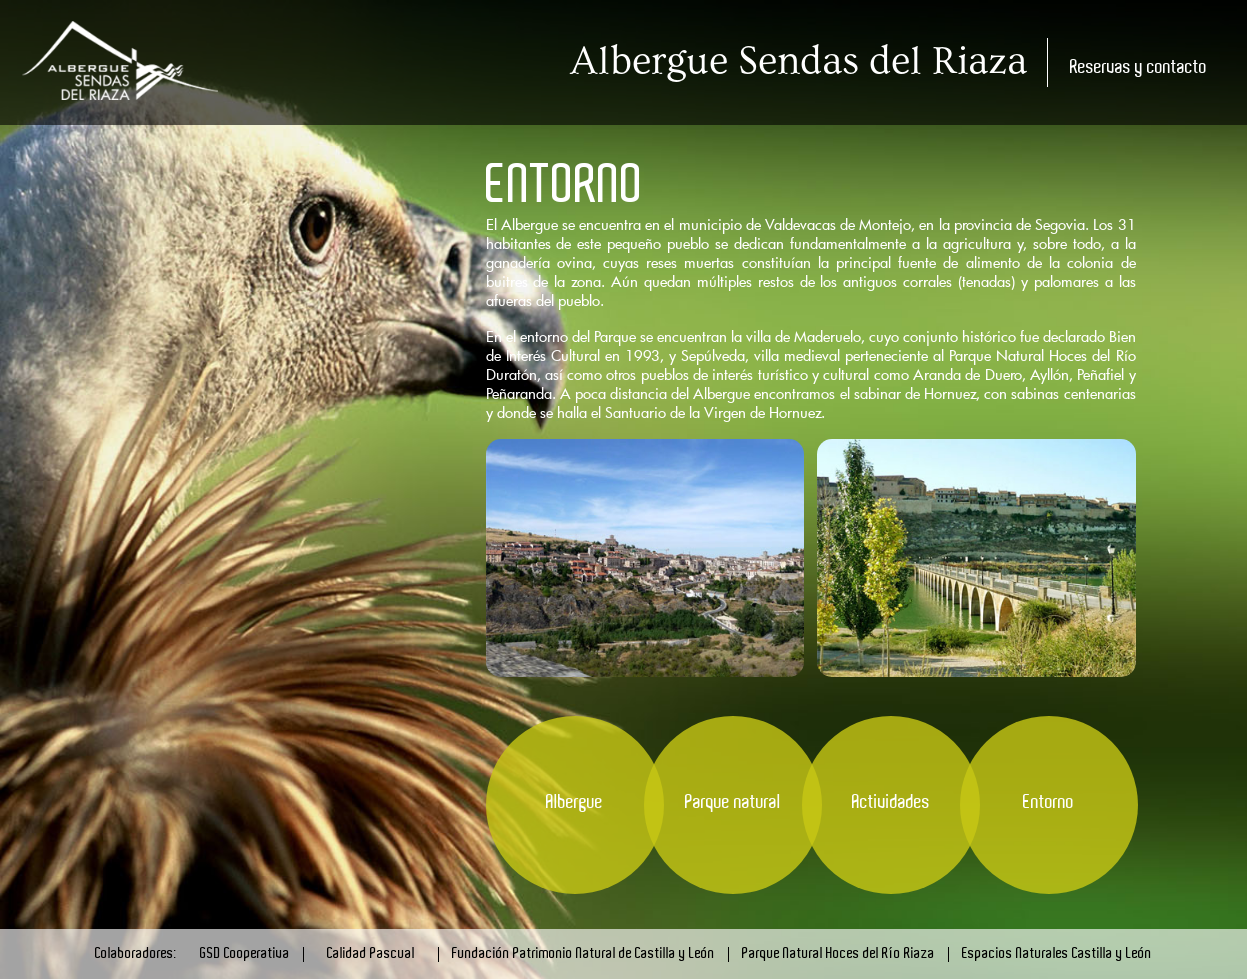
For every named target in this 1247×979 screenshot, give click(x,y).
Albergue (574, 803)
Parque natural (733, 803)
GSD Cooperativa (245, 954)
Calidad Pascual (371, 954)
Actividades (891, 803)
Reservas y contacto (1138, 68)
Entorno (1048, 803)
